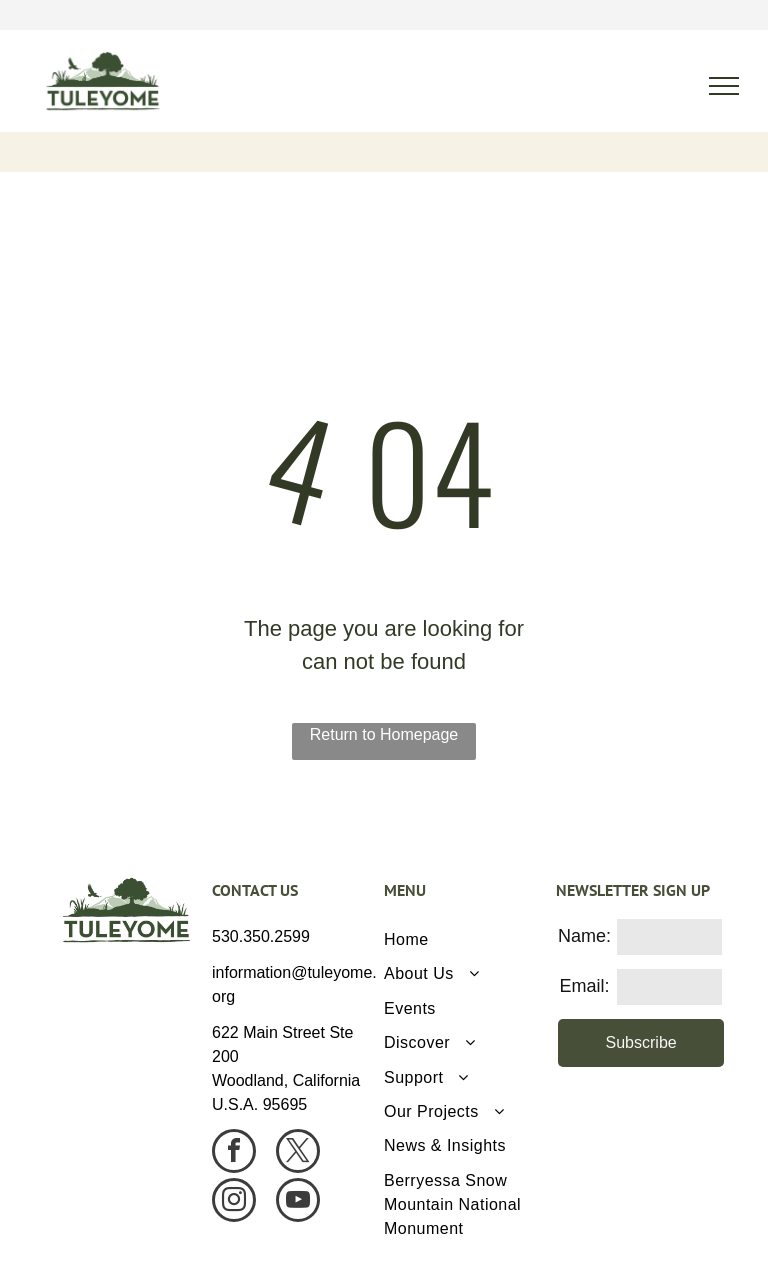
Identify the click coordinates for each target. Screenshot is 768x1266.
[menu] (724, 86)
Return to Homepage (384, 734)
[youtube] (298, 1202)
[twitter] (298, 1153)
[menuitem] (462, 940)
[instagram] (234, 1202)
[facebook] (234, 1153)
